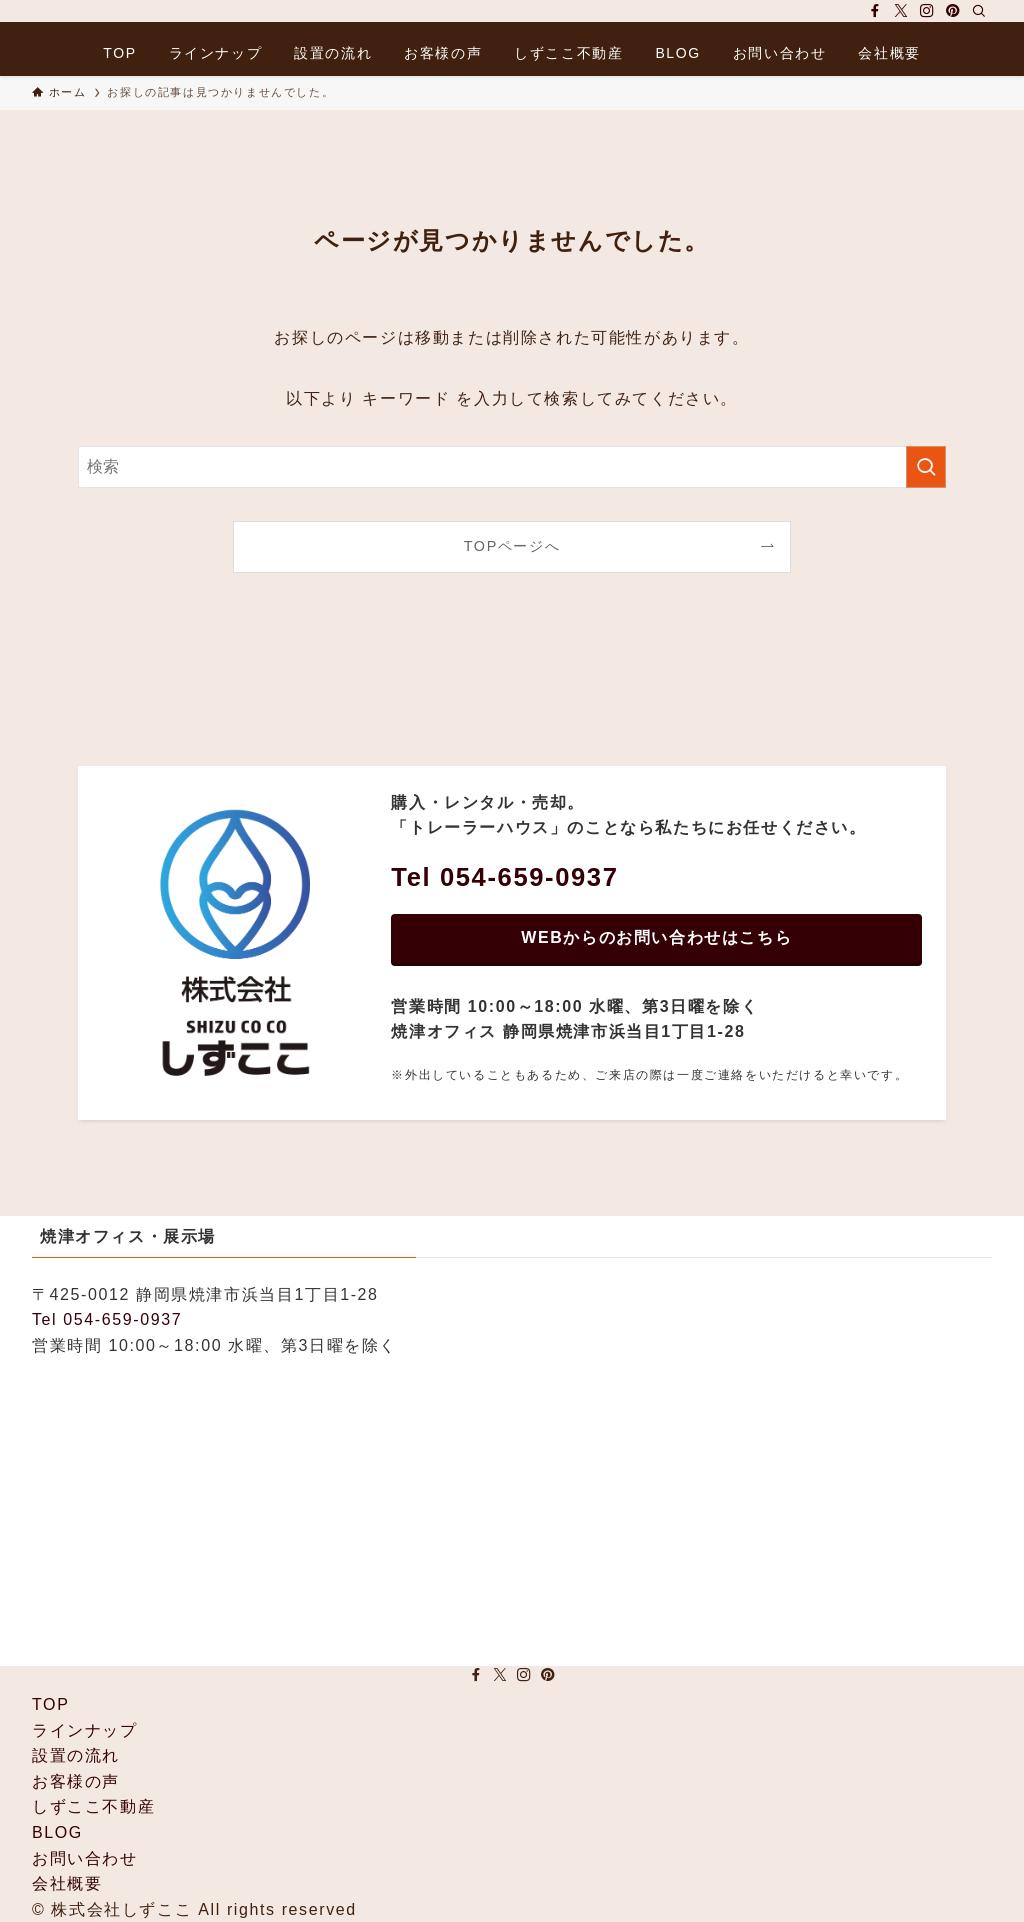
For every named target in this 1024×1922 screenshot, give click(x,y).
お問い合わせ (85, 1858)
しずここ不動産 (93, 1806)
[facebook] (875, 11)
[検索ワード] (512, 467)
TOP (50, 1704)
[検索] (979, 11)
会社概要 (67, 1883)
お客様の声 (76, 1781)
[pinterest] (953, 11)
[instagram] (927, 11)
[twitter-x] (901, 11)
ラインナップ (85, 1730)
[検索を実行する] (926, 467)
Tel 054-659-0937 (107, 1319)
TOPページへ (512, 546)
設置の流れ (76, 1755)
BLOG (57, 1832)
